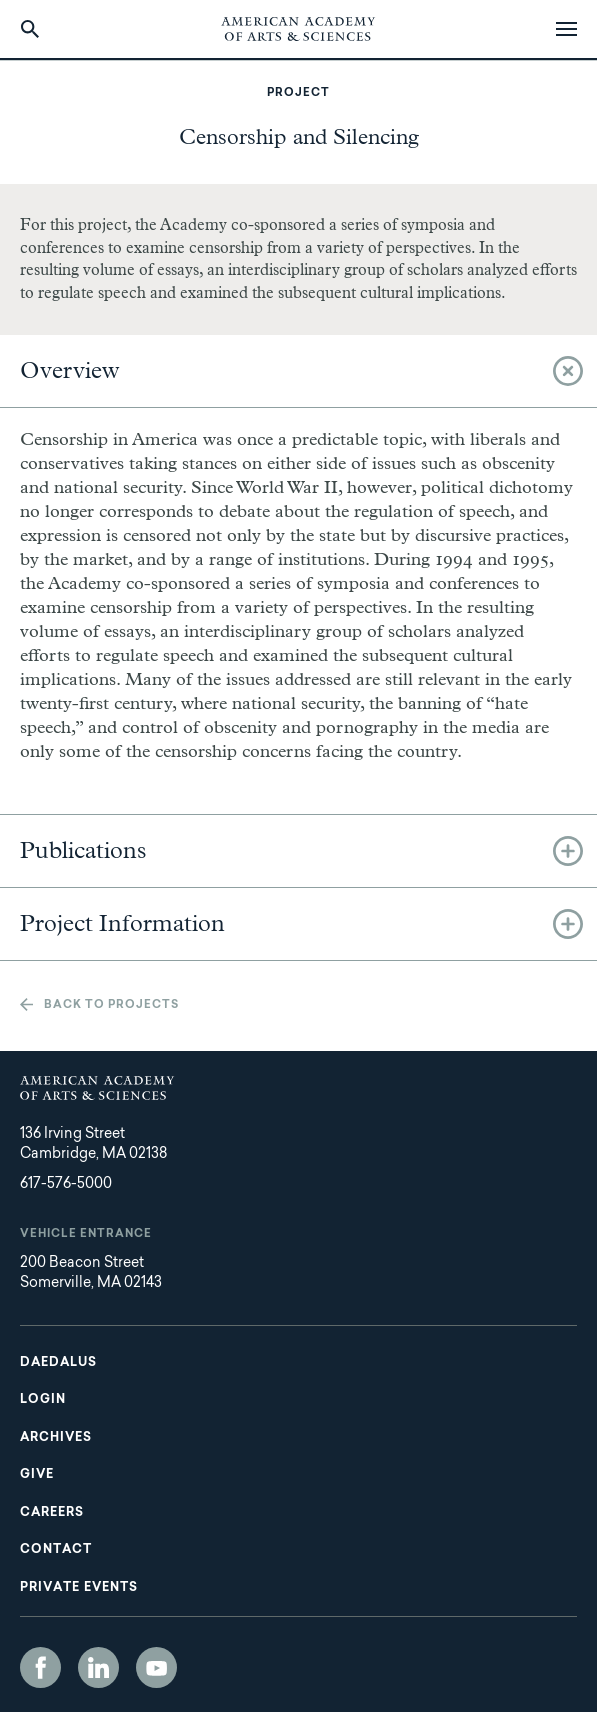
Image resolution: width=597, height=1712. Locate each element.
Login (43, 1400)
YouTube (156, 1667)
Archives (56, 1438)
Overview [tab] (70, 371)
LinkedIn (98, 1667)
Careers (52, 1513)
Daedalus (58, 1363)
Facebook (40, 1667)
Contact (56, 1550)
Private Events (79, 1588)
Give (37, 1475)
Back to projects (111, 1005)
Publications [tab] (83, 851)
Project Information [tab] (122, 924)
